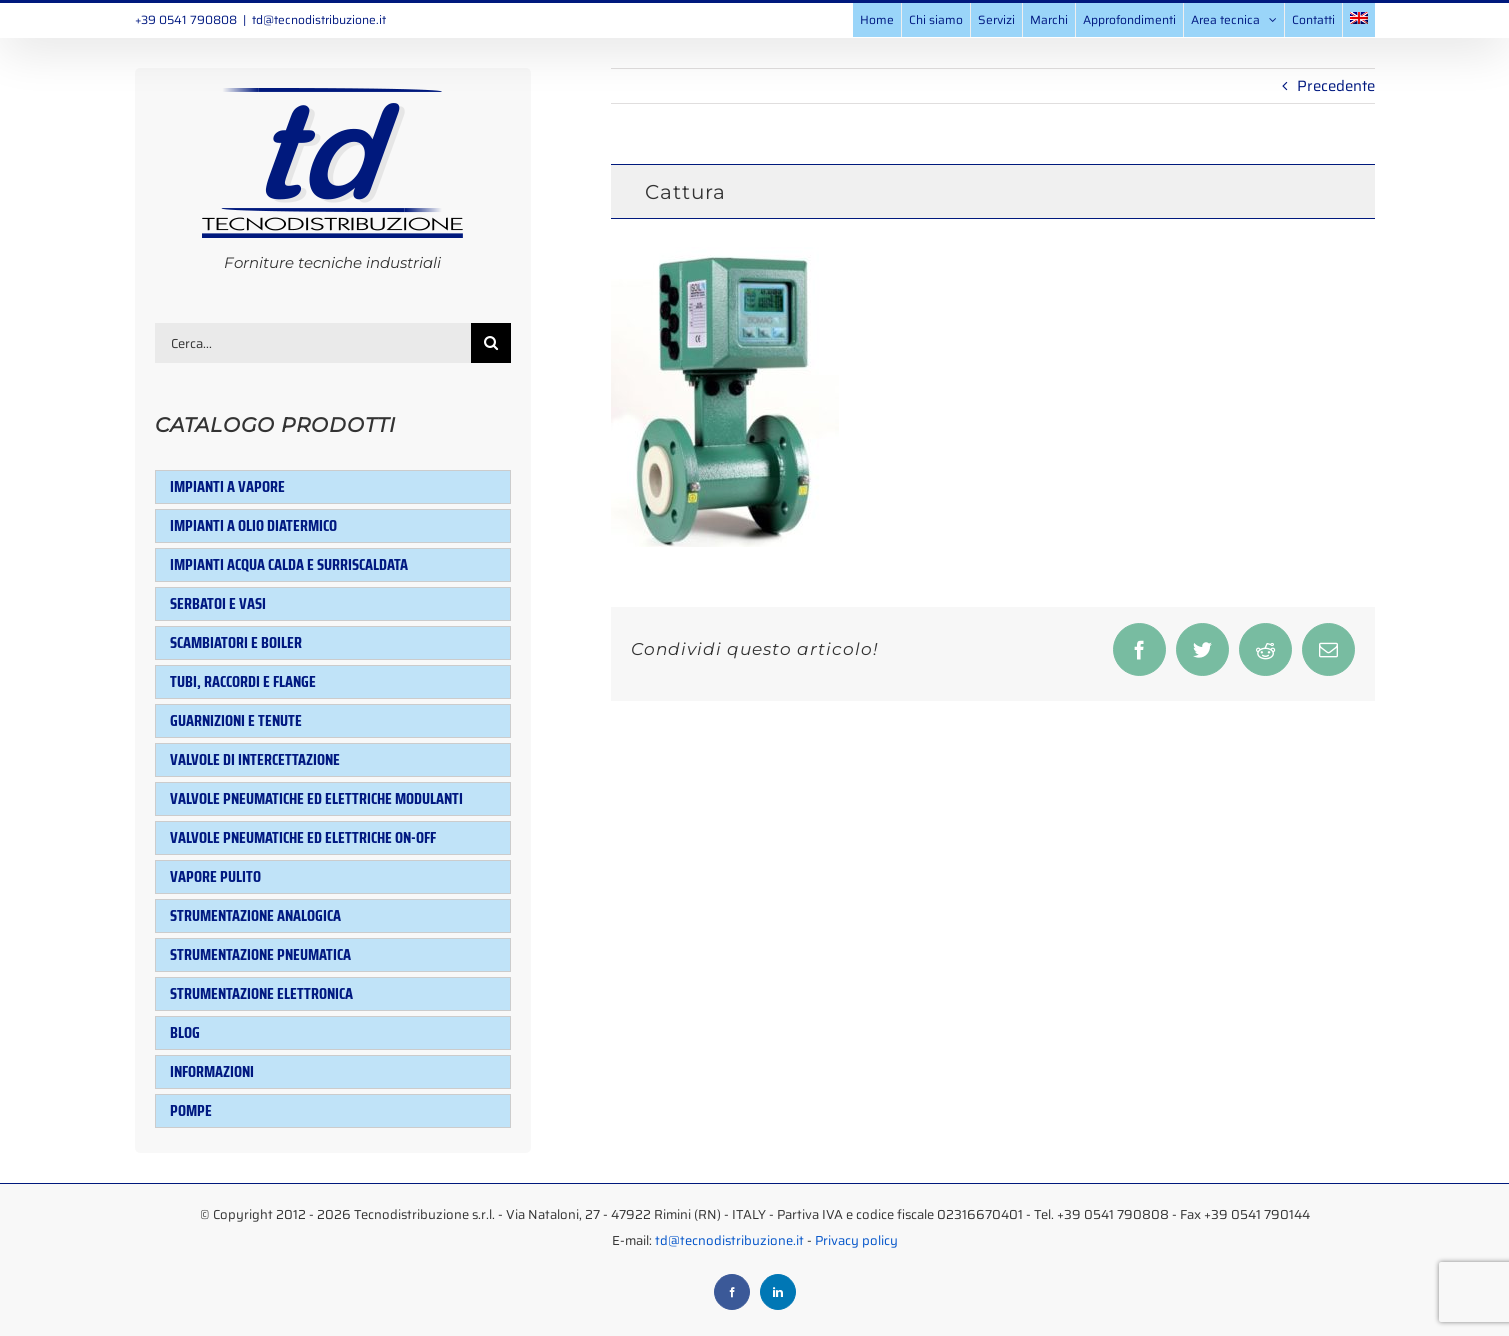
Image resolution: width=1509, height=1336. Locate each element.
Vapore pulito (215, 876)
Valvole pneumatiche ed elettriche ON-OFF (303, 837)
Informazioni (212, 1071)
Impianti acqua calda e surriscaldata (289, 564)
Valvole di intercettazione (255, 759)
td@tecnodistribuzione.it (319, 19)
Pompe (191, 1110)
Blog (185, 1032)
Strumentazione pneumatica (260, 954)
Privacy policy (856, 1240)
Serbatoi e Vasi (218, 603)
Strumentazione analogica (255, 915)
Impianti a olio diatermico (253, 525)
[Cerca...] (313, 343)
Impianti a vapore (227, 486)
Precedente (1336, 86)
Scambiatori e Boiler (236, 642)
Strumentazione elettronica (261, 993)
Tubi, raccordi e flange (243, 681)
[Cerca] (491, 343)
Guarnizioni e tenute (236, 720)
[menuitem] (1359, 20)
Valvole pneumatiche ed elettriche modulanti (316, 798)
